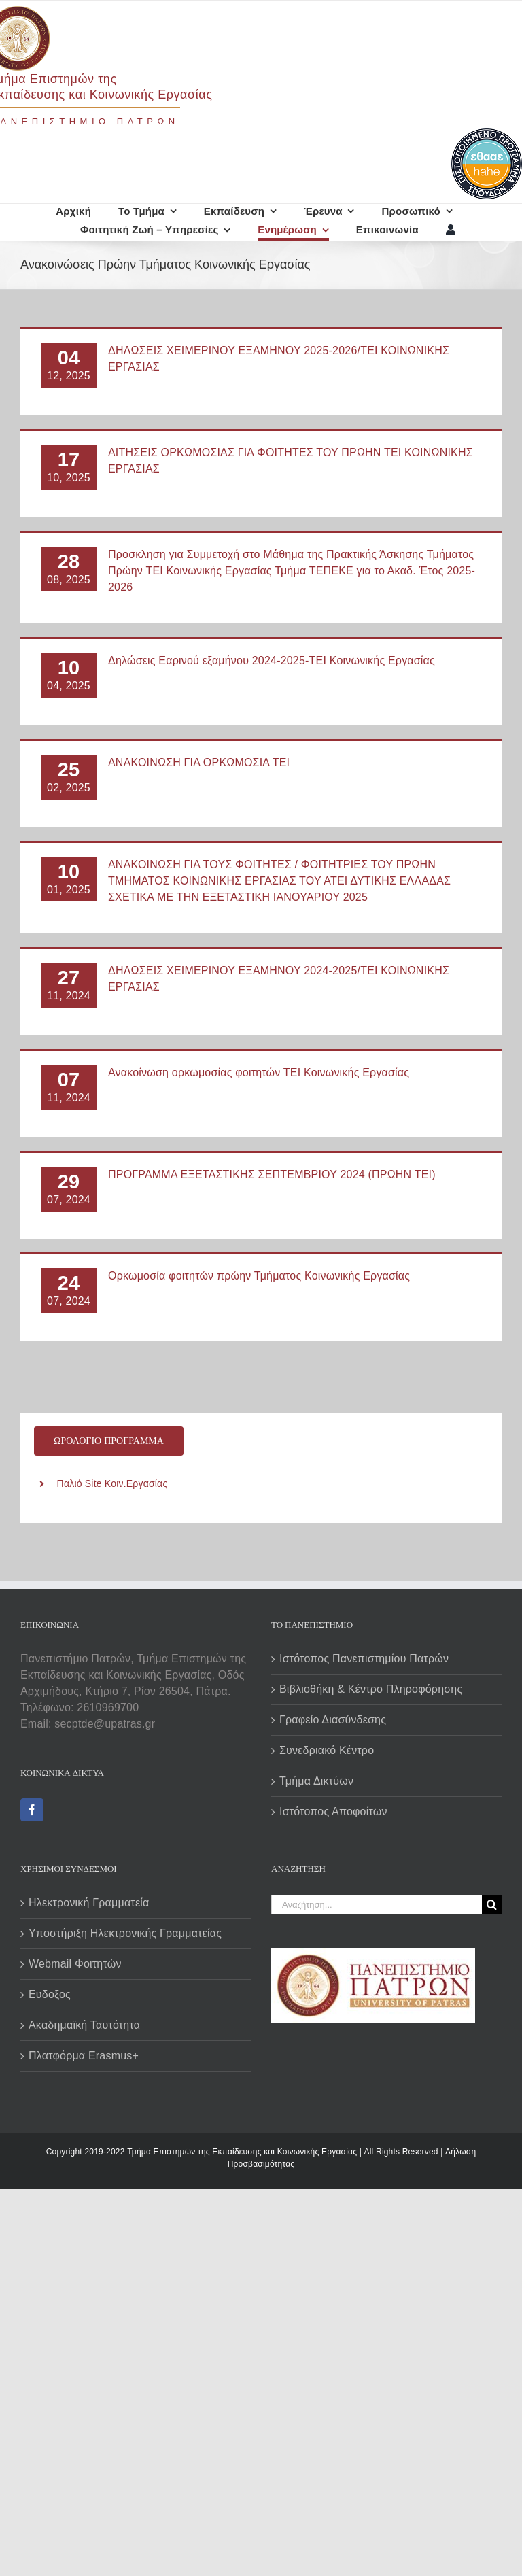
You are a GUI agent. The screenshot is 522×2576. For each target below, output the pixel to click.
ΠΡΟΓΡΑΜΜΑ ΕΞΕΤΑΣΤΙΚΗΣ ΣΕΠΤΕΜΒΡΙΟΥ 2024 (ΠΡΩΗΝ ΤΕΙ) (272, 1174)
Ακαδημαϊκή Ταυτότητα (84, 2025)
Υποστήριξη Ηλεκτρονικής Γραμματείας (125, 1933)
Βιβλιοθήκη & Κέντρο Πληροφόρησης (370, 1689)
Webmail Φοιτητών (75, 1964)
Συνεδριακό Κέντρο (326, 1750)
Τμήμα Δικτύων (316, 1781)
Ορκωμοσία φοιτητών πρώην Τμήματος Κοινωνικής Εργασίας (259, 1276)
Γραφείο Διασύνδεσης (332, 1719)
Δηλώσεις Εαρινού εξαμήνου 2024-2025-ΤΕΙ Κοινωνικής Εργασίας (271, 660)
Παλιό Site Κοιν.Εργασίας (112, 1483)
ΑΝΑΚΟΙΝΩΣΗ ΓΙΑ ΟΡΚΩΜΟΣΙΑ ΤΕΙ (199, 762)
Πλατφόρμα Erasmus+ (84, 2055)
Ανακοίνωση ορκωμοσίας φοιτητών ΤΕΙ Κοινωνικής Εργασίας (258, 1072)
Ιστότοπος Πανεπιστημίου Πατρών (364, 1658)
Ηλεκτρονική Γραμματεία (89, 1902)
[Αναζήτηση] (492, 1904)
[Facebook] (32, 1809)
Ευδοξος (50, 1994)
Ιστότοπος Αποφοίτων (333, 1811)
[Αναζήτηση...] (376, 1904)
